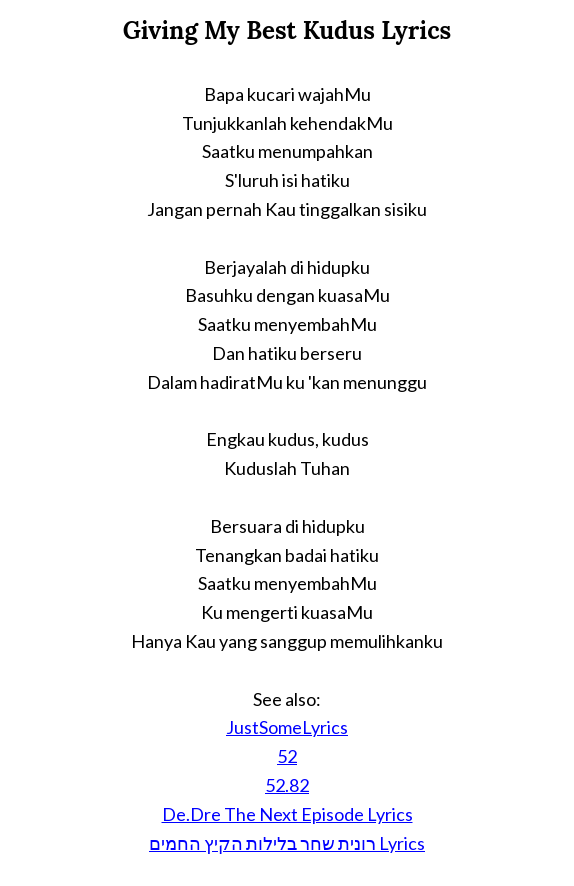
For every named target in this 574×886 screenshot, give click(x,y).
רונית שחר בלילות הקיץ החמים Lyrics (287, 843)
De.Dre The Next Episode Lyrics (287, 814)
